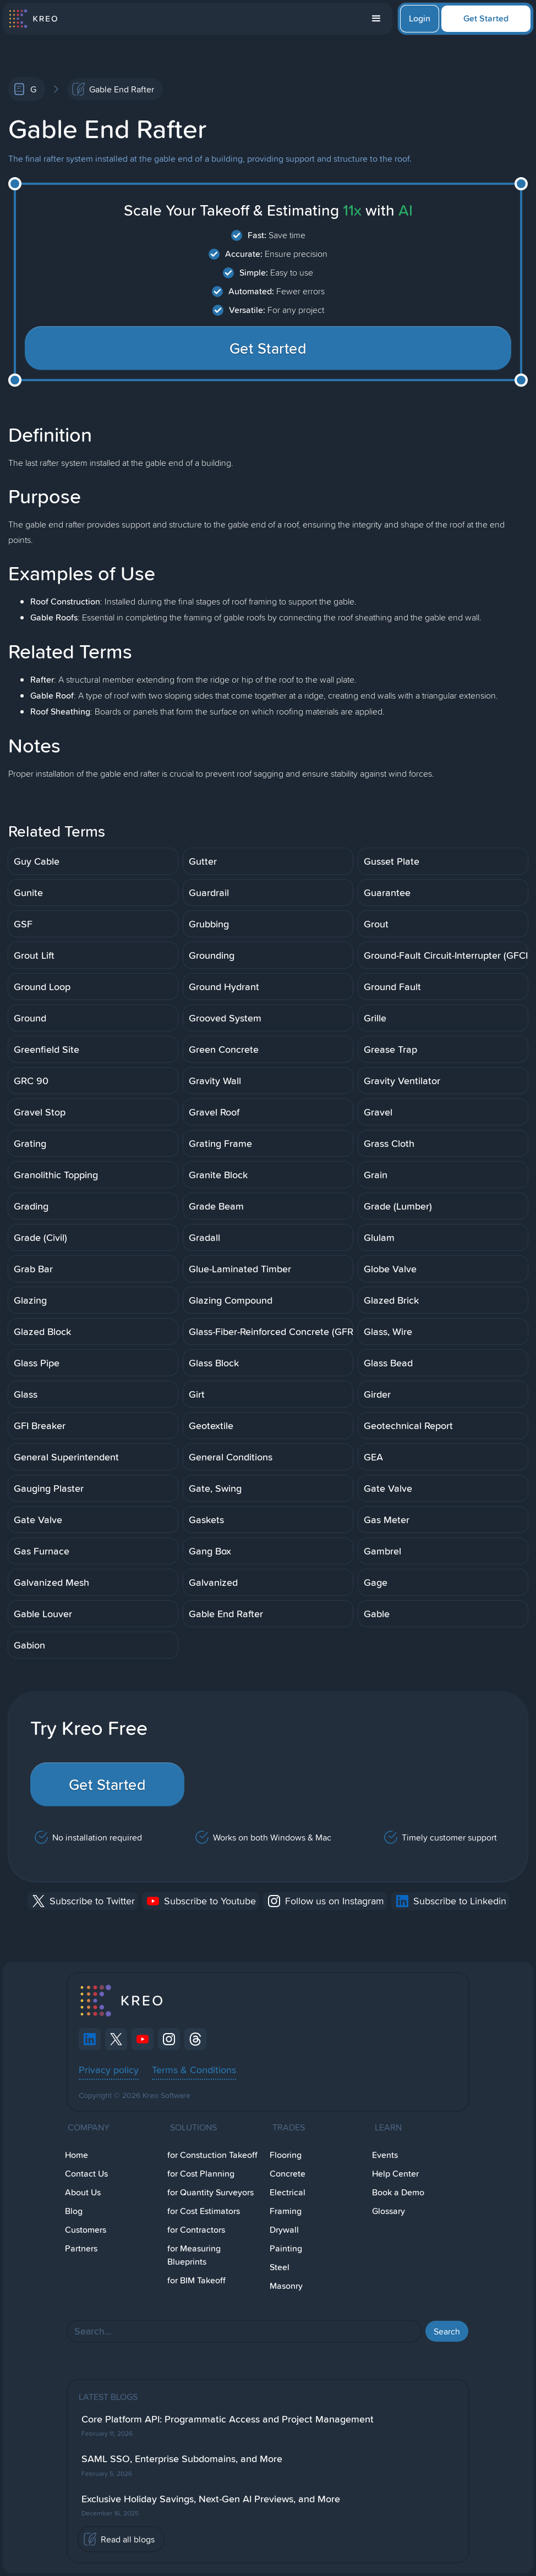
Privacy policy (109, 2069)
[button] (376, 19)
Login (419, 18)
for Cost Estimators (203, 2211)
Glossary (388, 2211)
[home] (32, 19)
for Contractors (196, 2229)
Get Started (485, 18)
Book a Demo (398, 2192)
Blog (74, 2211)
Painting (286, 2248)
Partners (81, 2248)
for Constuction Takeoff (212, 2155)
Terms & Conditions (194, 2069)
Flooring (286, 2155)
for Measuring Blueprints (194, 2255)
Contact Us (86, 2173)
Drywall (284, 2229)
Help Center (395, 2173)
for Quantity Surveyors (210, 2192)
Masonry (286, 2286)
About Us (83, 2192)
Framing (286, 2211)
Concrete (287, 2173)
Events (385, 2155)
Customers (85, 2229)
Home (76, 2155)
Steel (279, 2267)
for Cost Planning (200, 2173)
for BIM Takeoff (196, 2280)
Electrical (287, 2192)
